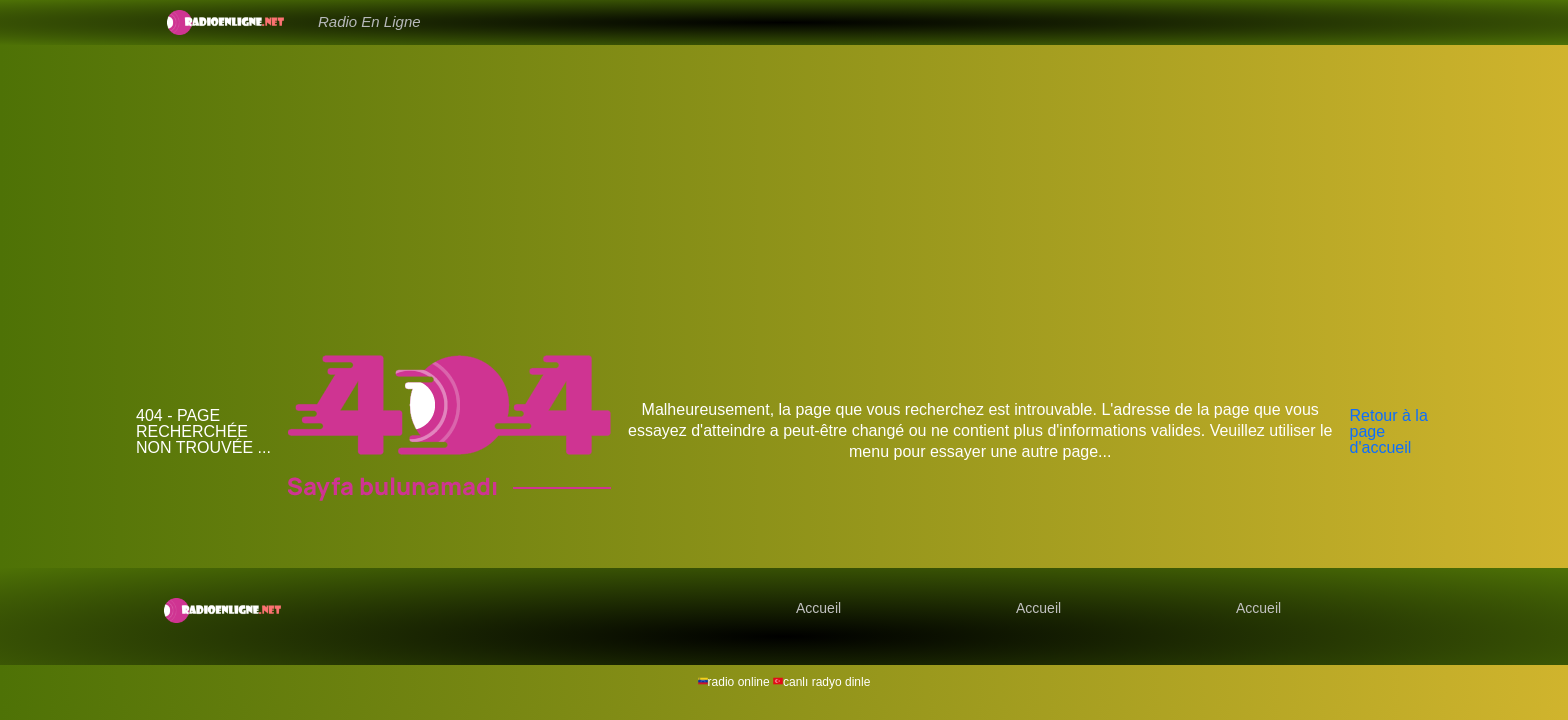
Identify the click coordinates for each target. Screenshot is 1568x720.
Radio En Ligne (369, 21)
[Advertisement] (784, 200)
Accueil (818, 608)
